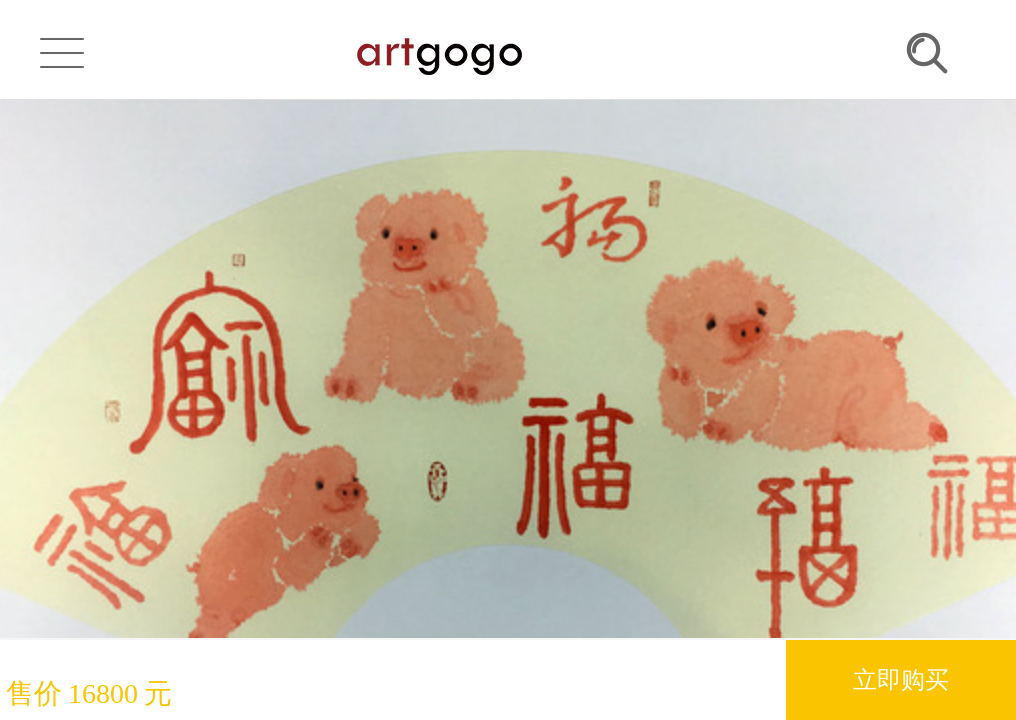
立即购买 (901, 679)
